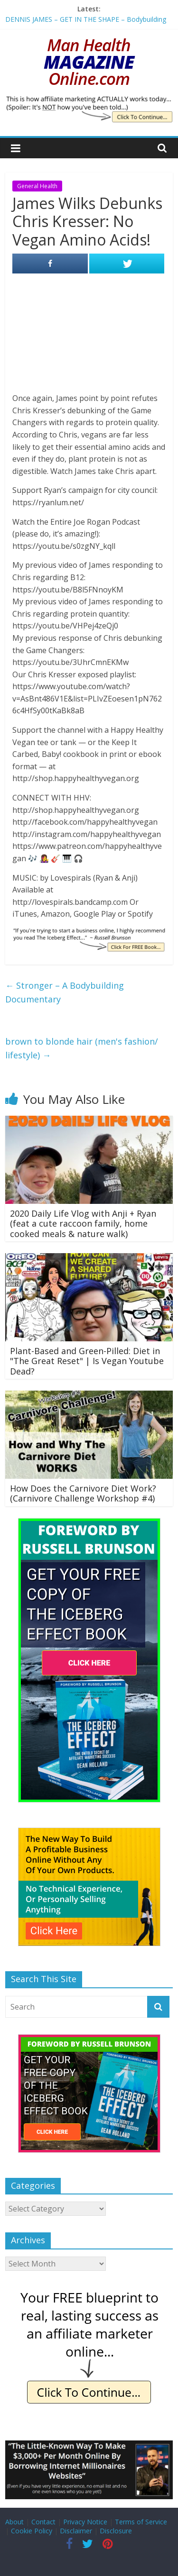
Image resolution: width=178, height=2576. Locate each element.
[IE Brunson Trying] (89, 933)
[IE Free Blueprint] (89, 2292)
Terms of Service (141, 2521)
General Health (37, 186)
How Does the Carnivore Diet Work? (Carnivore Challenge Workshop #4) (83, 1493)
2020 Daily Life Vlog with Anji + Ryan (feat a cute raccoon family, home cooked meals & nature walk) (83, 1223)
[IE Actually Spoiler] (89, 101)
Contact (43, 2521)
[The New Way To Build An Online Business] (89, 1832)
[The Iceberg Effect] (89, 1523)
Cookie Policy (31, 2530)
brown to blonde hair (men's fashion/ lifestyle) (81, 1048)
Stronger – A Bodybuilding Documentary (64, 992)
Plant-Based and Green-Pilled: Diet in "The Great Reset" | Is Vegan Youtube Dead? (87, 1361)
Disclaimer (76, 2530)
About (14, 2521)
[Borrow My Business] (89, 2446)
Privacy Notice (85, 2521)
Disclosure (116, 2530)
